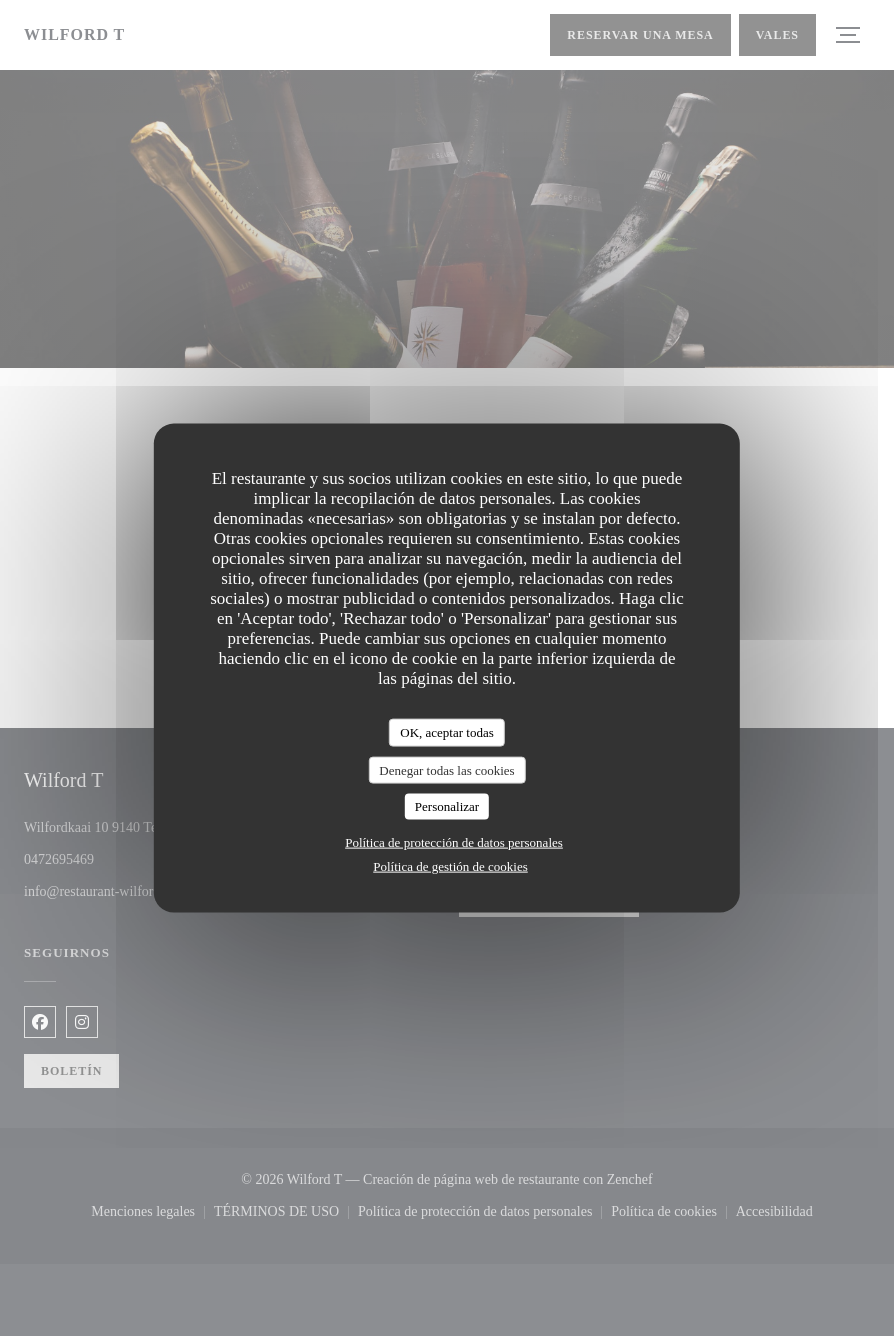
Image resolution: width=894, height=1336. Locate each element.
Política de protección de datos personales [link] (454, 841)
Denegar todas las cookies (446, 769)
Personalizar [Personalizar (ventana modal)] (447, 806)
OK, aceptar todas (447, 732)
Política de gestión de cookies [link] (450, 865)
